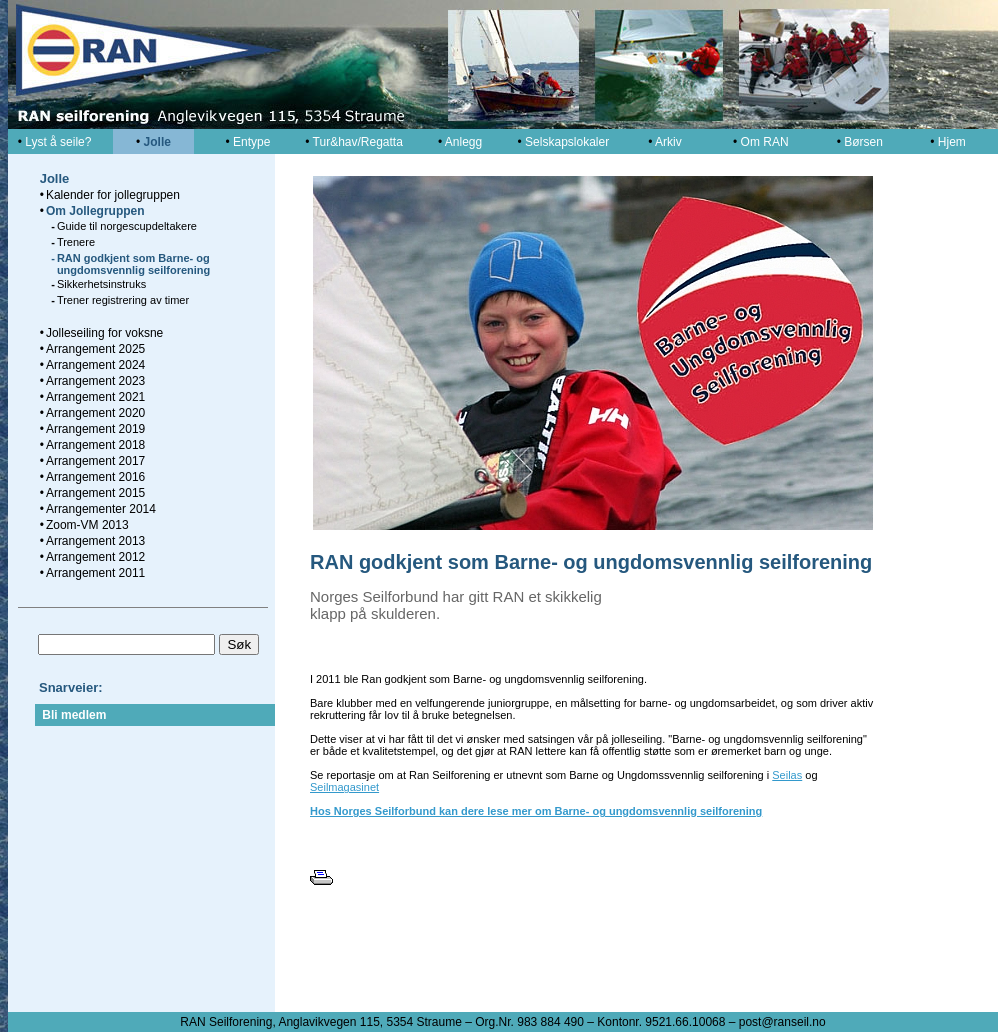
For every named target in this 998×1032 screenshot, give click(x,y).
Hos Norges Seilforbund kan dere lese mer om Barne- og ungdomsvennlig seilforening (536, 811)
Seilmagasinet (344, 787)
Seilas (787, 775)
